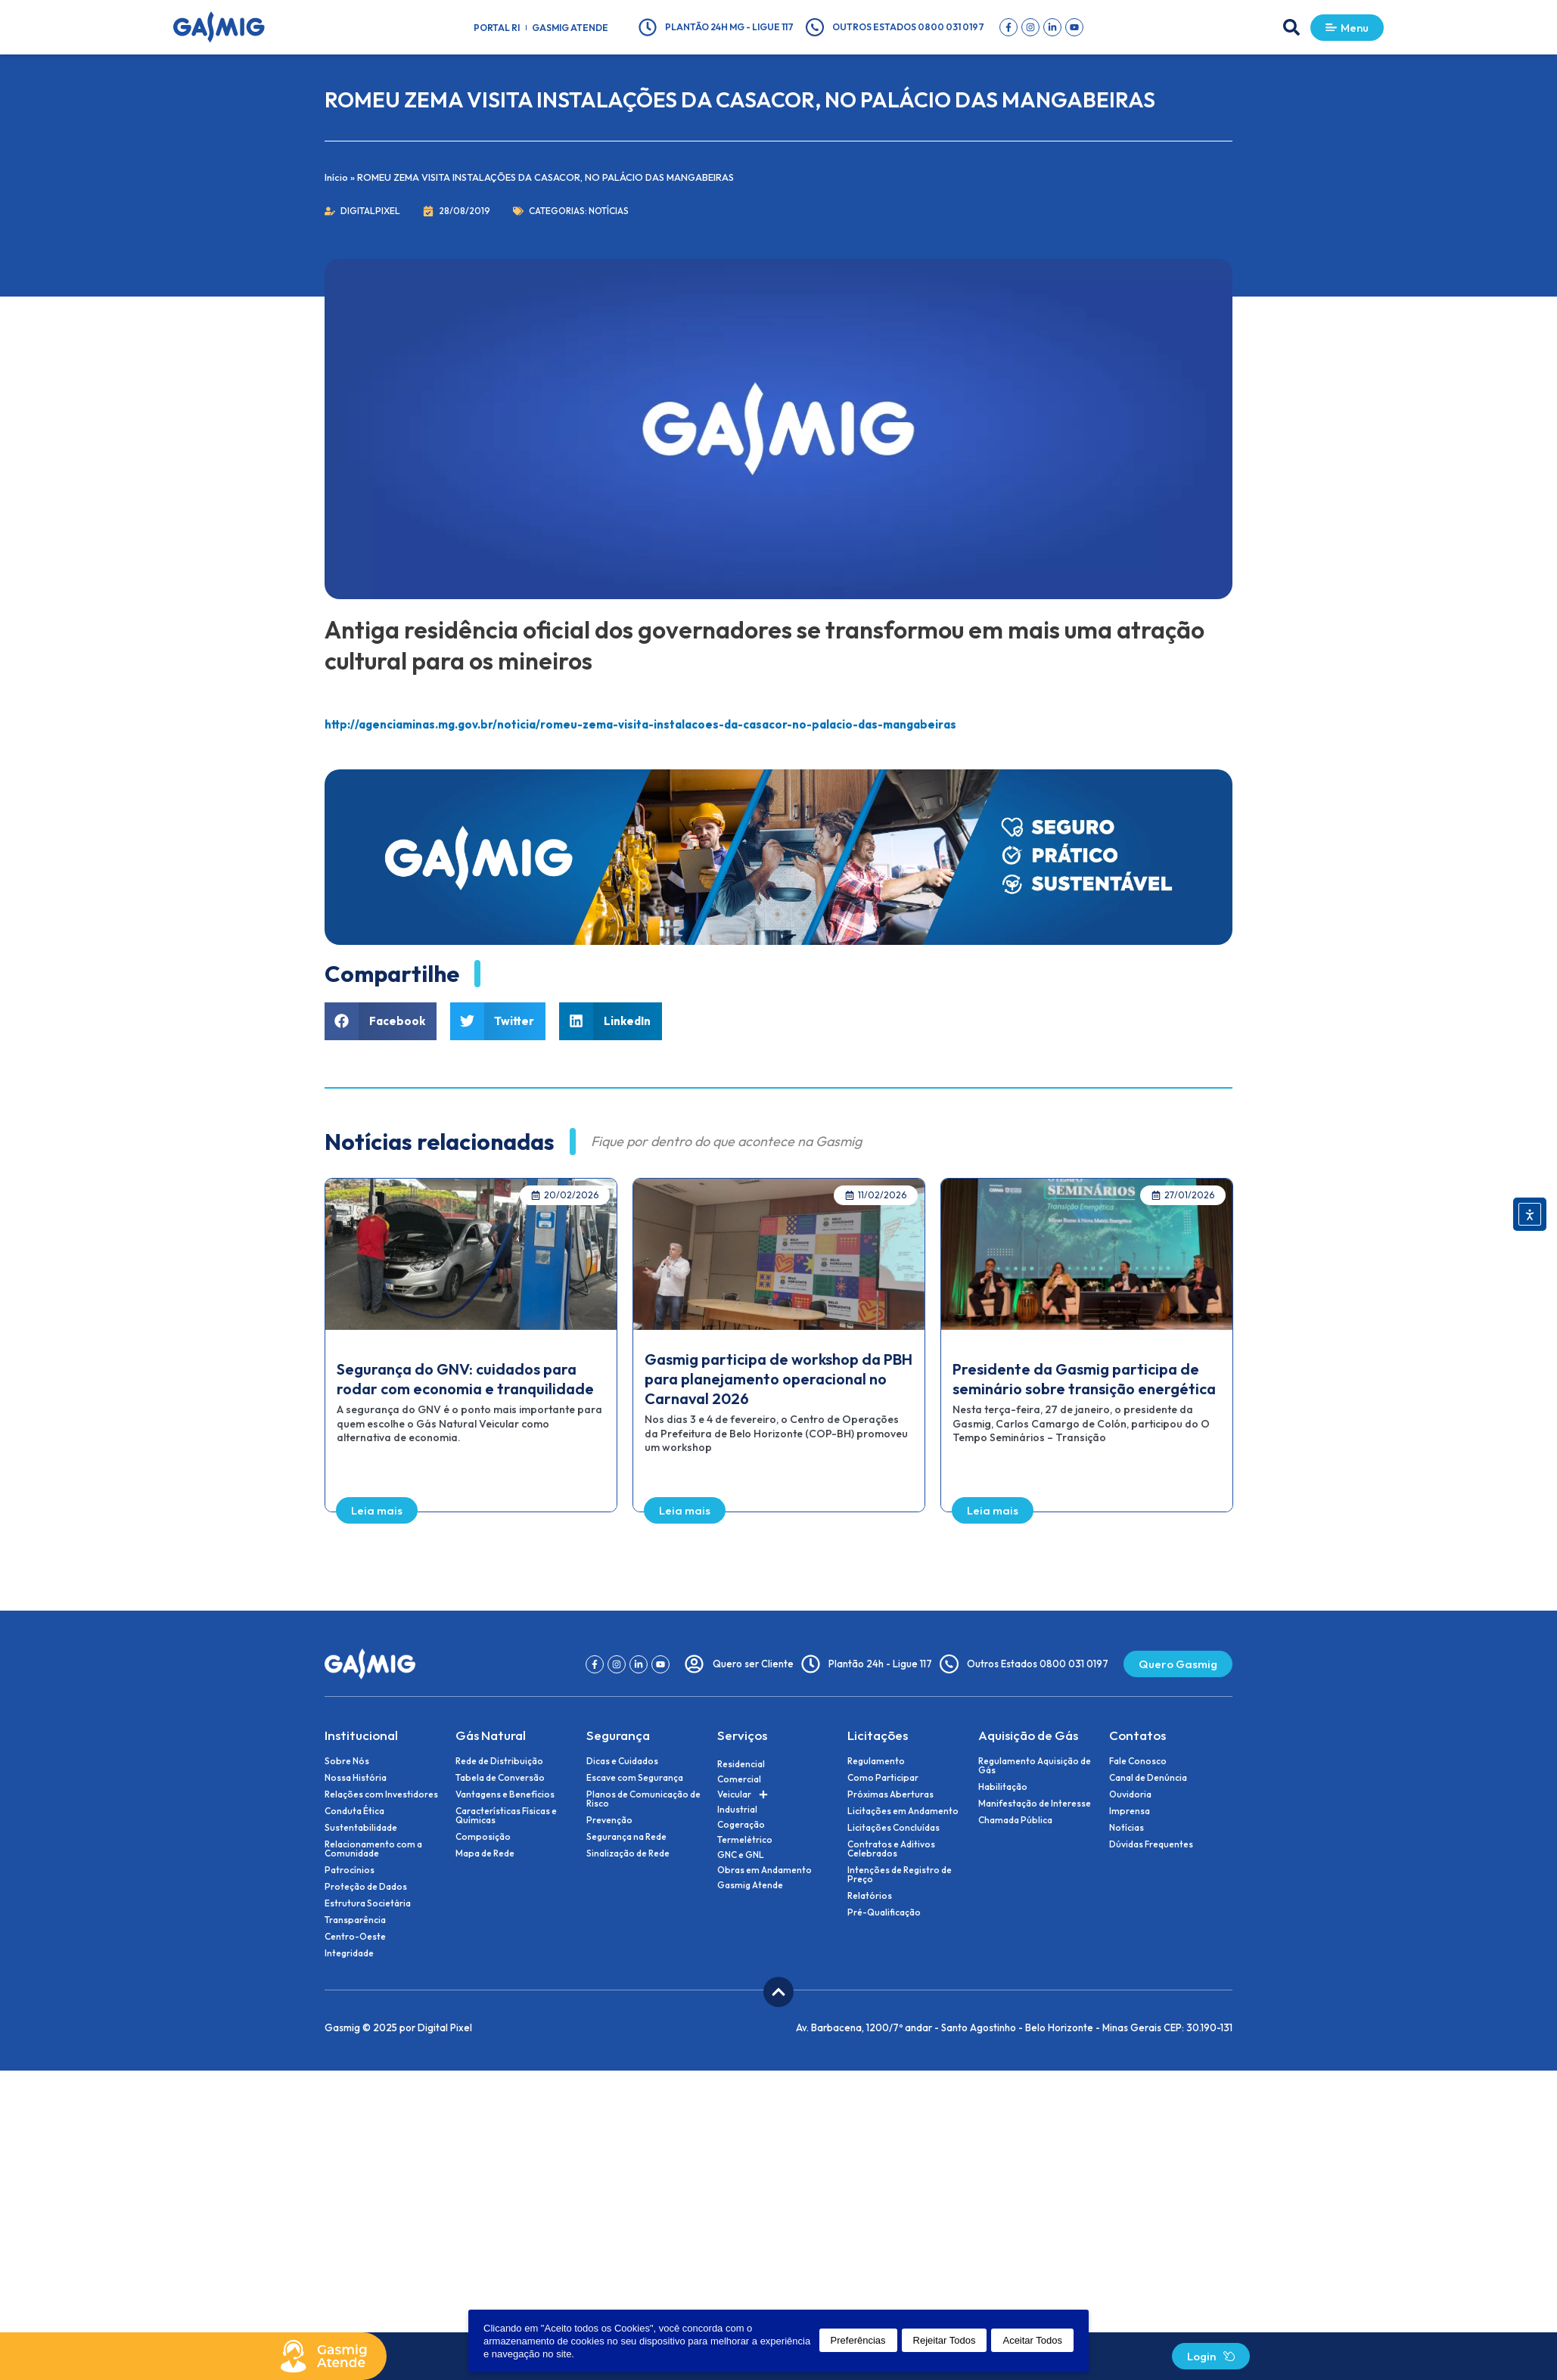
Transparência (355, 1920)
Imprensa (1129, 1811)
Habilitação (1002, 1786)
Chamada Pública (1015, 1820)
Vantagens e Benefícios (505, 1794)
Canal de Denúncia (1148, 1777)
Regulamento (876, 1761)
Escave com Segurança (634, 1777)
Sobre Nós (347, 1761)
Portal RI (497, 27)
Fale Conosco (1138, 1761)
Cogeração (741, 1824)
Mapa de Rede (484, 1853)
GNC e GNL (740, 1854)
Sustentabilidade (361, 1827)
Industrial (737, 1809)
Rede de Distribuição (499, 1761)
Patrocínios (349, 1870)
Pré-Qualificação (884, 1912)
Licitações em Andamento (903, 1811)
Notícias (609, 210)
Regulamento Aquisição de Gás (1034, 1766)
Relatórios (869, 1895)
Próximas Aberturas (890, 1794)
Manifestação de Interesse (1034, 1803)
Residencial (741, 1763)
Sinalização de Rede (628, 1853)
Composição (483, 1836)
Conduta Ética (354, 1811)
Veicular (742, 1794)
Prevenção (609, 1820)
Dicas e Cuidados (622, 1761)
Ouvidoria (1130, 1794)
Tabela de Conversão (500, 1777)
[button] (1291, 27)
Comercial (739, 1779)
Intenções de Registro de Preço (899, 1875)
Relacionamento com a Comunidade (373, 1849)
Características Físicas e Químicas (506, 1816)
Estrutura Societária (368, 1903)
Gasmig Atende (570, 27)
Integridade (349, 1953)
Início (336, 177)
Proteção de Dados (366, 1886)
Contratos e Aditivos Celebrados (891, 1849)
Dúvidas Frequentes (1151, 1844)
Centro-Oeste (355, 1936)
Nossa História (356, 1777)
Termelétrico (744, 1839)
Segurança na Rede (626, 1836)
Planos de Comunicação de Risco (643, 1799)
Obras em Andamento (764, 1869)
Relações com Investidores (381, 1794)
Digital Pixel (445, 2027)
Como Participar (882, 1777)
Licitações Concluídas (893, 1827)
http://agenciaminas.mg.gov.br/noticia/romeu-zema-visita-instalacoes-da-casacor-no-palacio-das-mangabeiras (640, 724)
